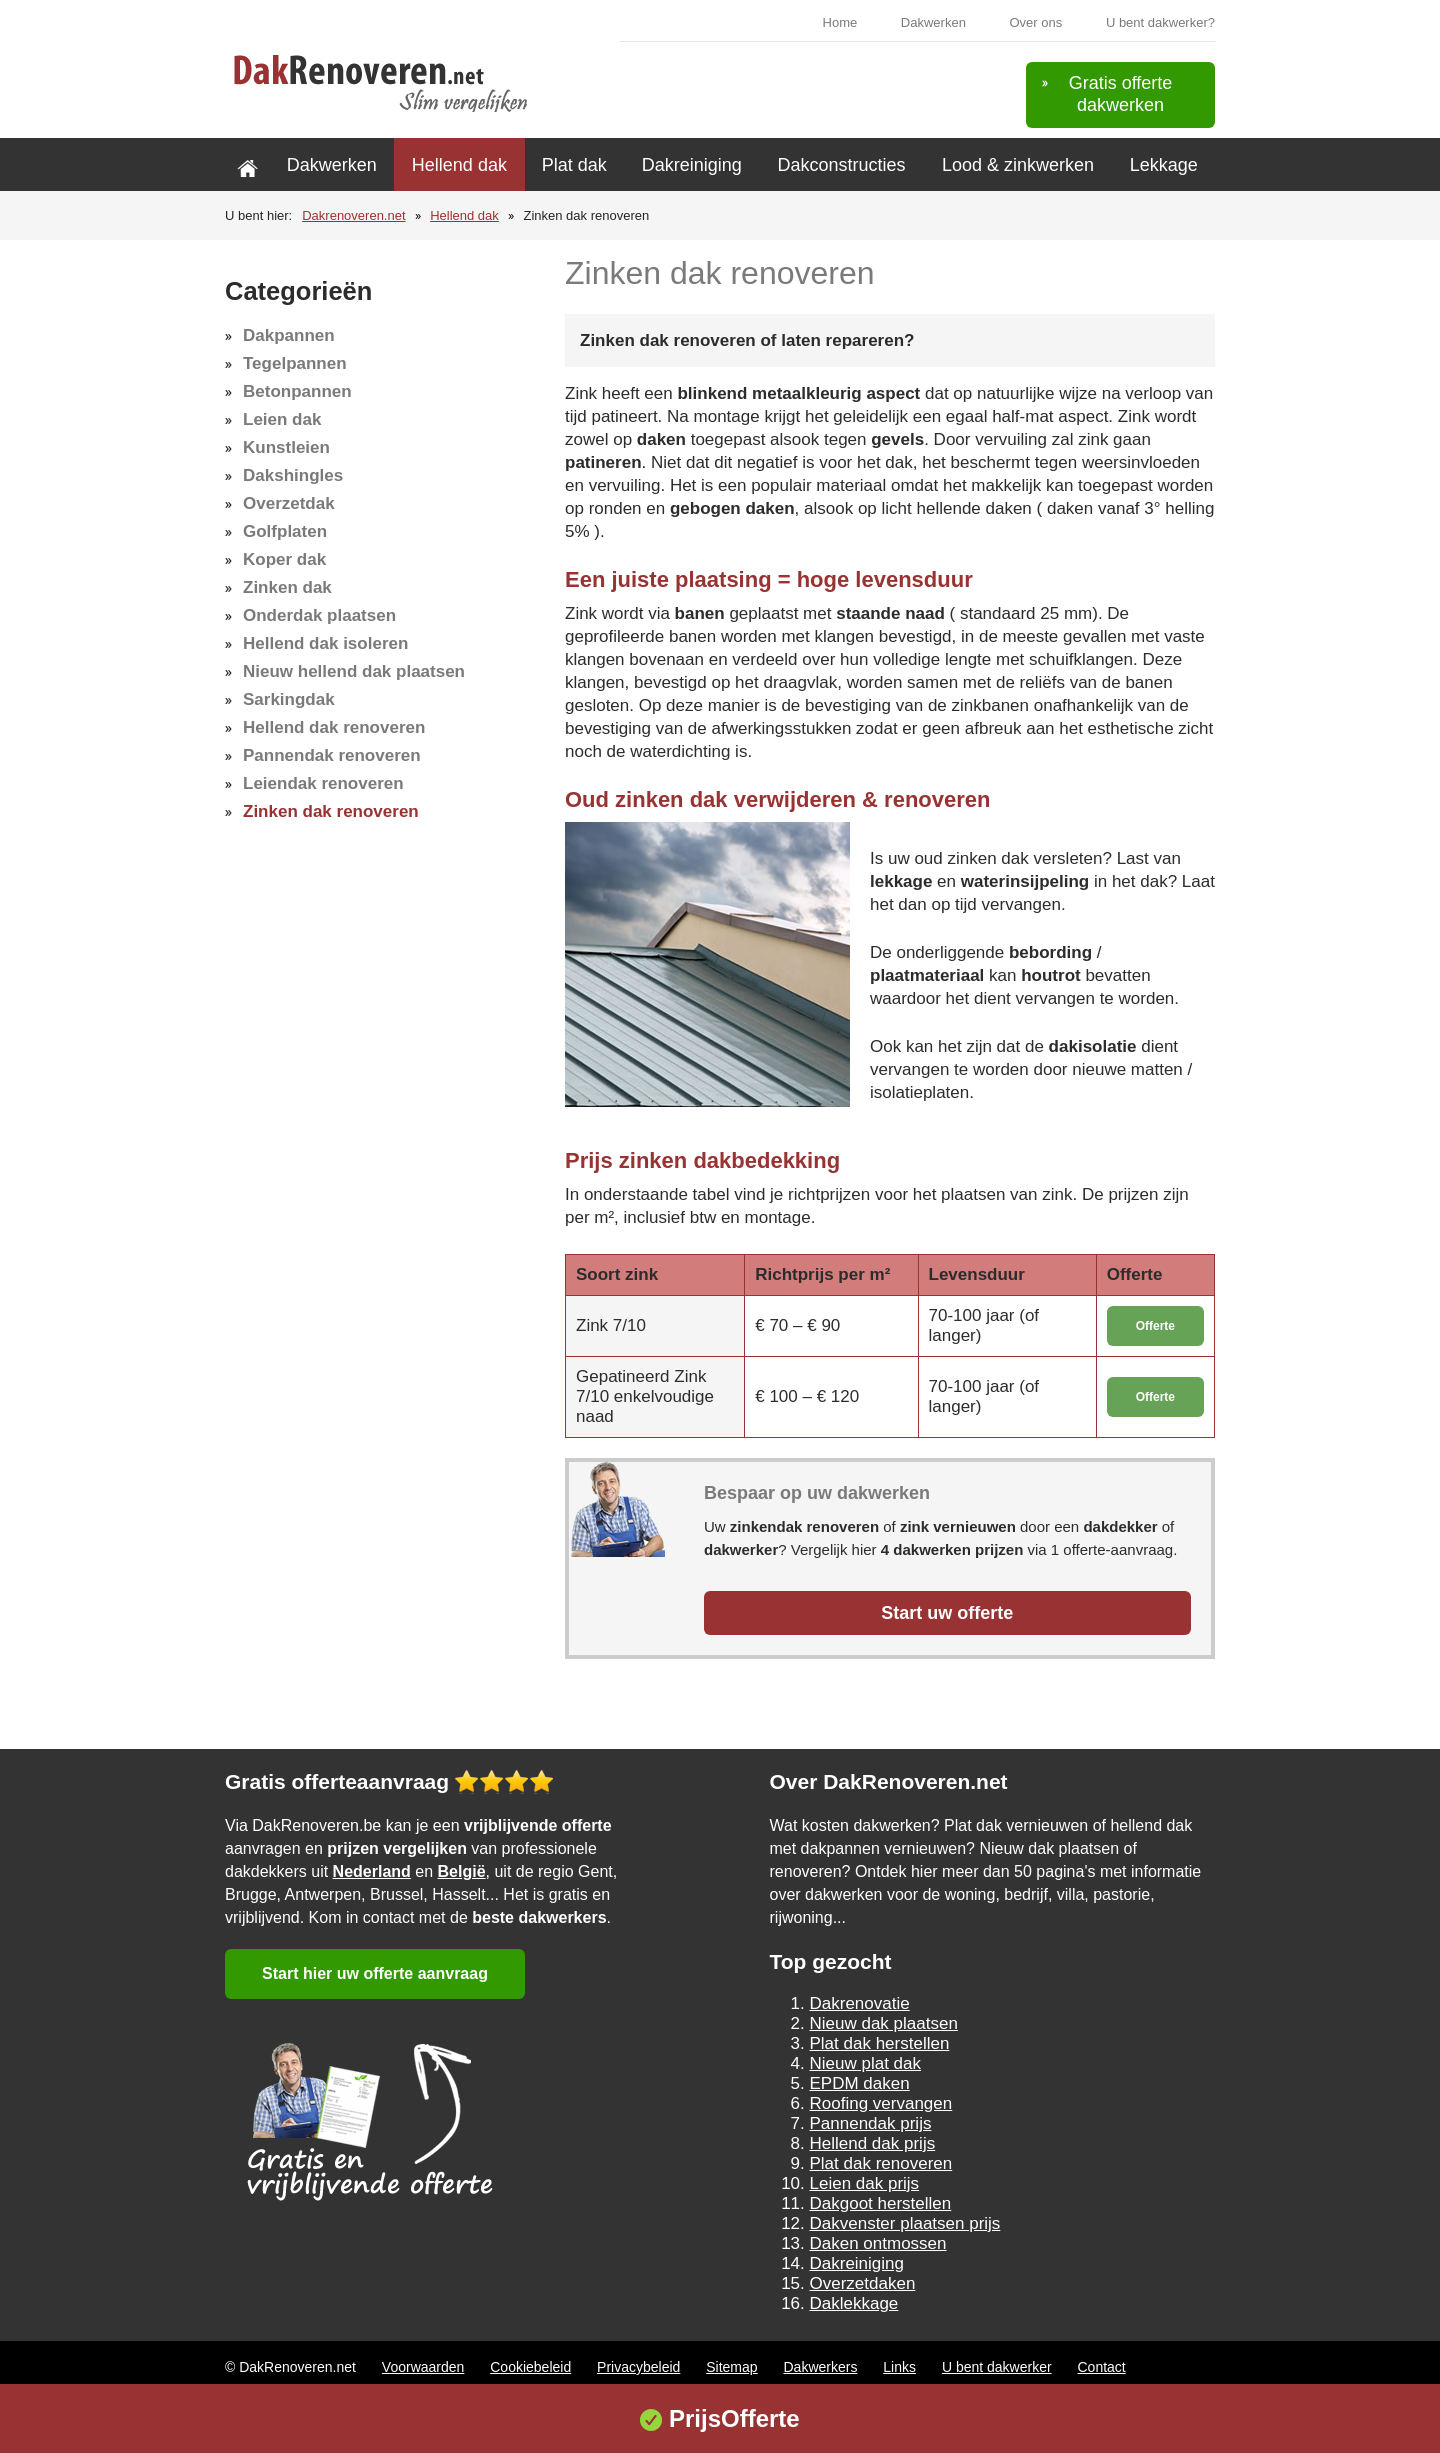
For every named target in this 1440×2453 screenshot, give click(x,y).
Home (840, 22)
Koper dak (284, 559)
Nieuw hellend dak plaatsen (354, 671)
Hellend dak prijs (873, 2143)
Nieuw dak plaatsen (884, 2023)
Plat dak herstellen (880, 2043)
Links (899, 2367)
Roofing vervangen (881, 2103)
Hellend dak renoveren (334, 727)
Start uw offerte (947, 1613)
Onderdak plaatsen (319, 615)
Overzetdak (289, 503)
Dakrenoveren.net (353, 215)
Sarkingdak (289, 699)
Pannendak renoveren (332, 755)
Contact (1101, 2367)
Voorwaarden (423, 2367)
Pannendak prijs (871, 2123)
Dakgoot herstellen (881, 2203)
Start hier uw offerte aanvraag (375, 1973)
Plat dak (574, 165)
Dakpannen (289, 335)
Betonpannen (297, 391)
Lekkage (1164, 165)
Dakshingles (293, 475)
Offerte (1155, 1326)
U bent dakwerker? (1160, 22)
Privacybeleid (638, 2367)
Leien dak (282, 419)
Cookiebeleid (530, 2367)
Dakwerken (933, 22)
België (462, 1871)
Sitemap (731, 2367)
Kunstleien (286, 447)
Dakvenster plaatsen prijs (905, 2223)
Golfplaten (285, 531)
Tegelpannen (295, 363)
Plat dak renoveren (881, 2163)
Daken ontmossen (878, 2243)
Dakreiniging (692, 165)
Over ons (1036, 22)
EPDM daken (860, 2083)
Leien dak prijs (865, 2183)
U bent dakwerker (997, 2367)
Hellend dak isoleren (325, 643)
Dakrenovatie (860, 2003)
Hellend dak (459, 165)
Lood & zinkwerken (1018, 165)
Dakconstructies (841, 165)
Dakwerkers (821, 2367)
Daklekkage (854, 2303)
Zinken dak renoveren (331, 811)
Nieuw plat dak (866, 2063)
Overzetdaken (863, 2283)
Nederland (372, 1871)
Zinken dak (287, 587)
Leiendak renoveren (323, 783)
